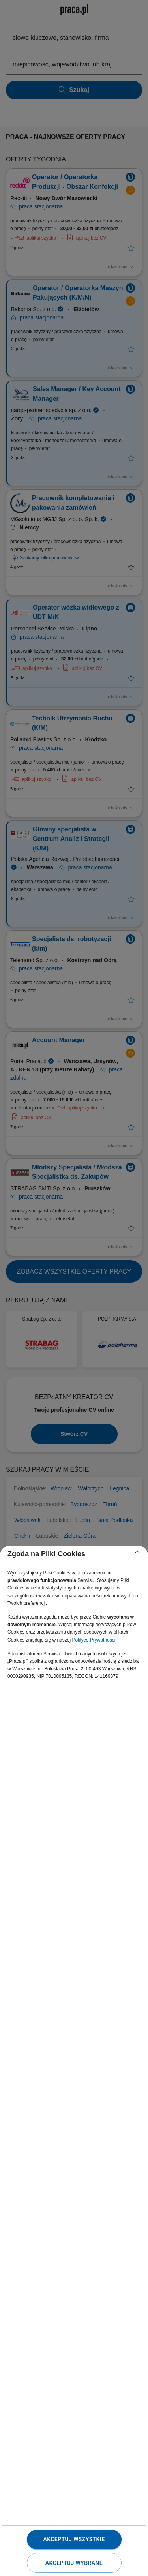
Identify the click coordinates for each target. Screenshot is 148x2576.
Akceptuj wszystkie (74, 2539)
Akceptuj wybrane (74, 2563)
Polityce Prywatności (93, 1640)
